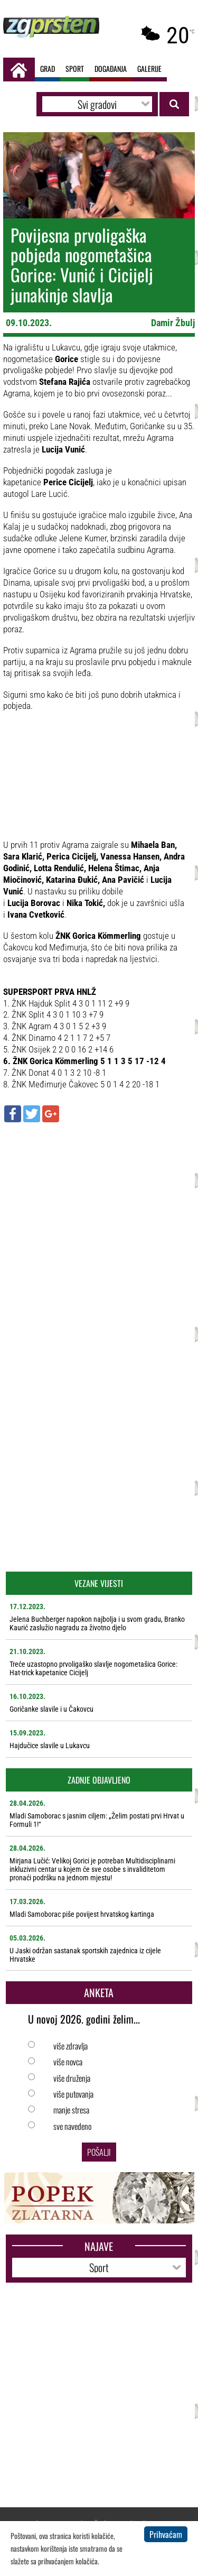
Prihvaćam (165, 2534)
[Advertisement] (99, 1232)
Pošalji (99, 2152)
